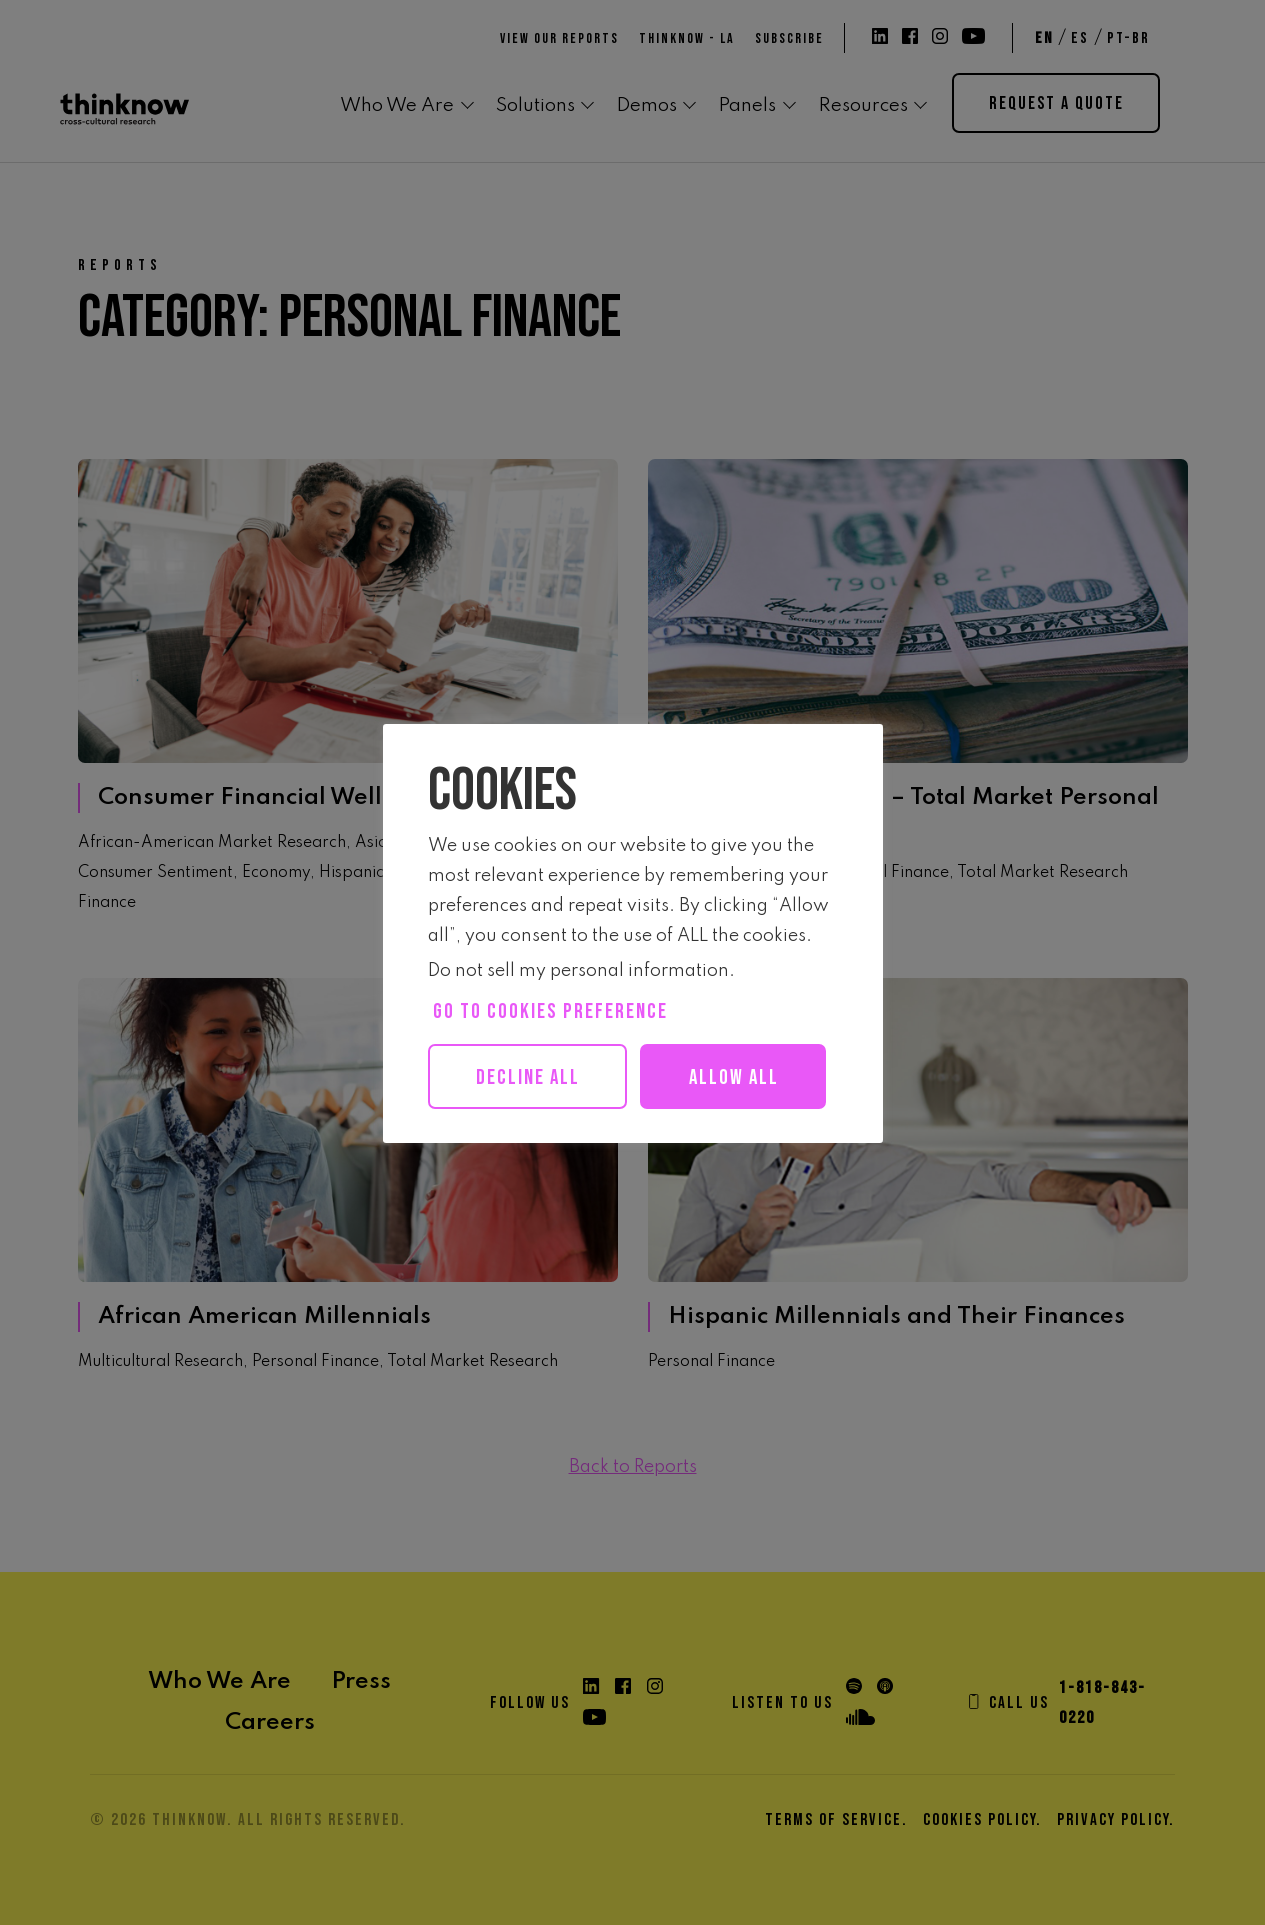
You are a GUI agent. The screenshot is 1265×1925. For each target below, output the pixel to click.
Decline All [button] (532, 1077)
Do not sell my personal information (578, 971)
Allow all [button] (540, 1142)
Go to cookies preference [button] (550, 1011)
